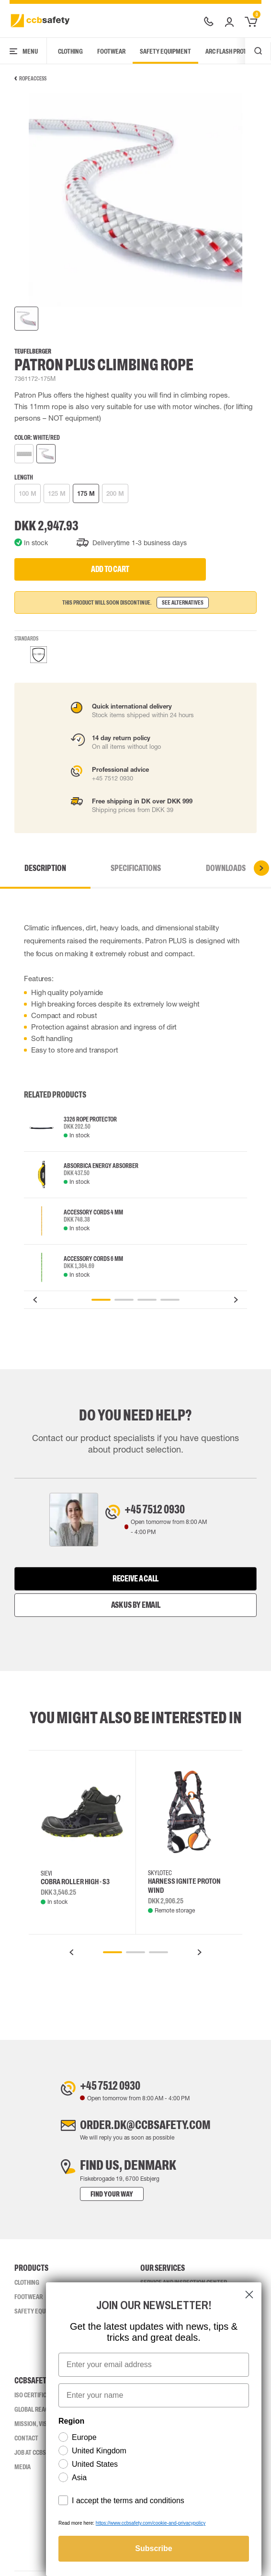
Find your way (102, 2199)
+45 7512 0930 (159, 1510)
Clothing (70, 51)
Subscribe (153, 2548)
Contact (26, 2443)
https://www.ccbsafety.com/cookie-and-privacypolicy (150, 2523)
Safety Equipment (165, 51)
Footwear (111, 51)
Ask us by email (135, 1606)
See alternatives (182, 602)
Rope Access (30, 78)
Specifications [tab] (136, 868)
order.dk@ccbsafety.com (145, 2128)
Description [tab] (45, 868)
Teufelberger (32, 351)
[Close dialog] (249, 2294)
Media (22, 2471)
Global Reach (33, 2414)
